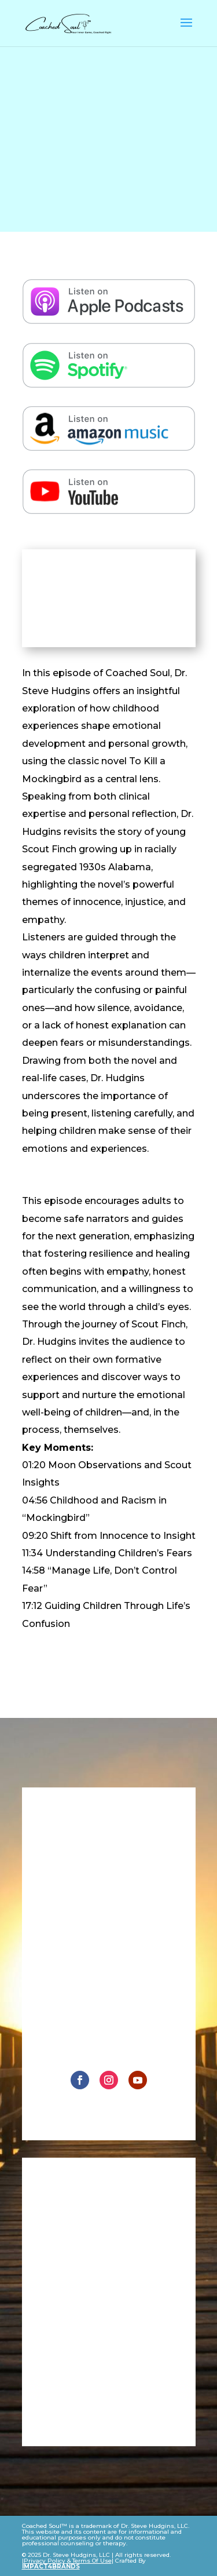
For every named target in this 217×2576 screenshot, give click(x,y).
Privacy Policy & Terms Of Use (68, 2560)
